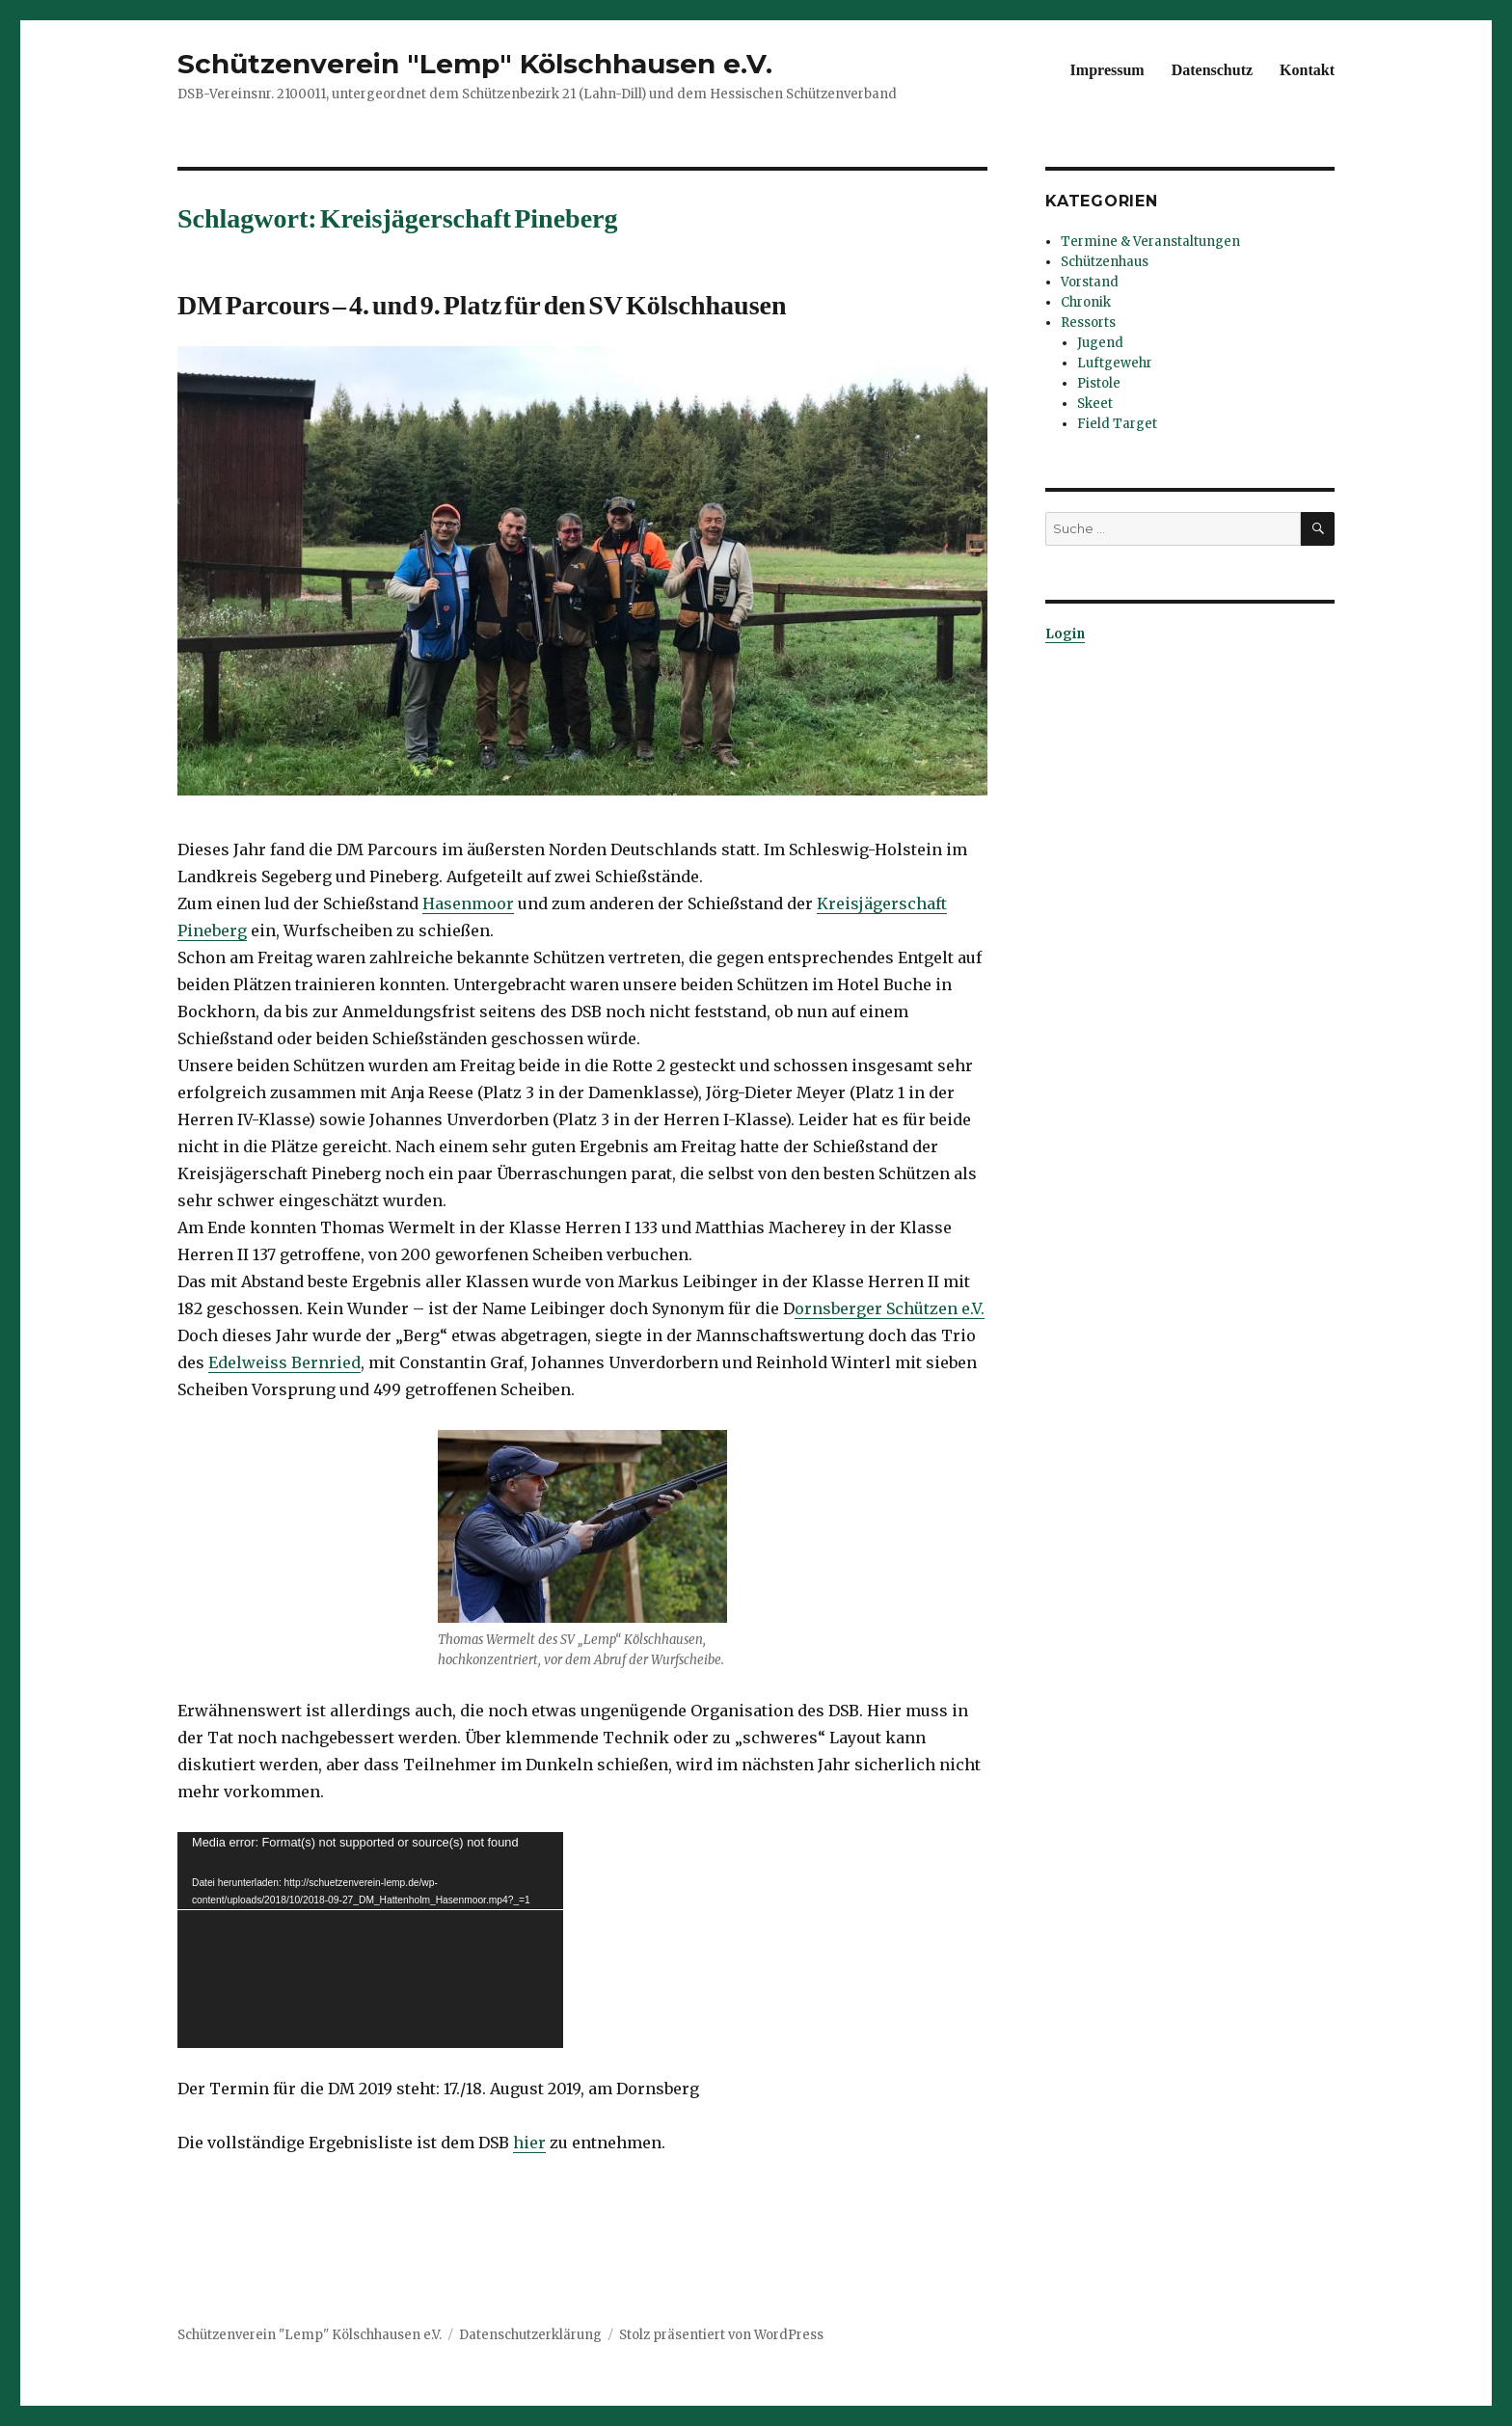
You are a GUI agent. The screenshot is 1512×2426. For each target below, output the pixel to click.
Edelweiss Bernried (284, 1362)
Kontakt (1307, 67)
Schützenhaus (1104, 262)
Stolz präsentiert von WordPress (721, 2335)
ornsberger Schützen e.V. (890, 1308)
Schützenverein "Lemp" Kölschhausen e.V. (474, 63)
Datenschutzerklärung (530, 2335)
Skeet (1095, 403)
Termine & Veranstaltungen (1150, 241)
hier (529, 2142)
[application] (370, 1940)
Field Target (1117, 424)
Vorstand (1090, 282)
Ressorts (1088, 322)
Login (1065, 634)
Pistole (1098, 383)
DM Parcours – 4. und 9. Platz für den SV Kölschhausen (482, 300)
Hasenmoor (468, 903)
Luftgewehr (1114, 363)
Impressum (1107, 67)
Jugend (1100, 343)
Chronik (1086, 302)
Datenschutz (1212, 67)
